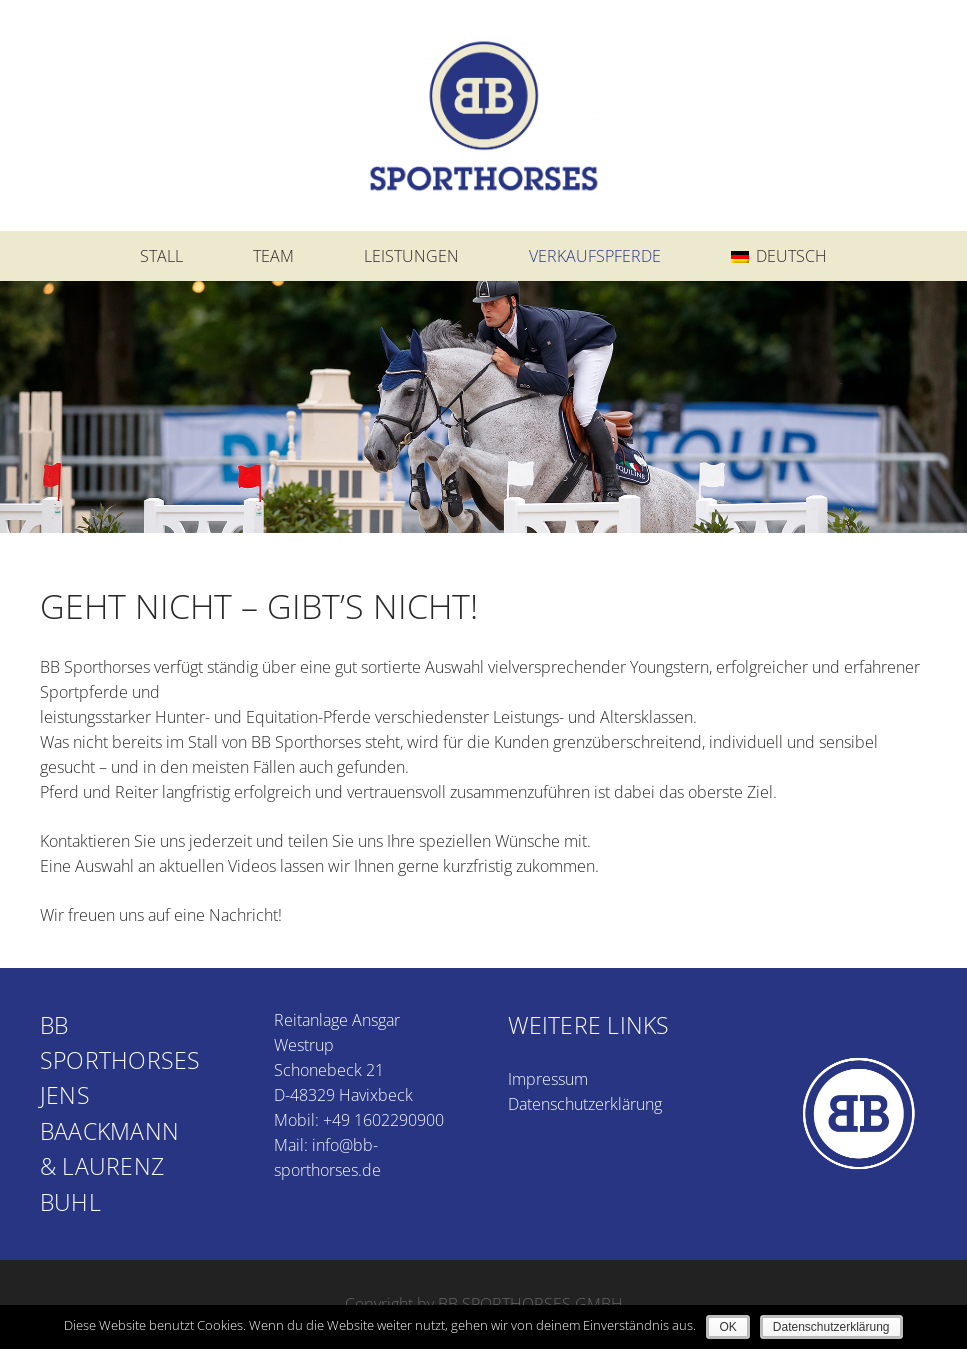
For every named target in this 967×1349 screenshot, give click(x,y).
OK (727, 1327)
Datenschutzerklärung (585, 1104)
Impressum (548, 1079)
